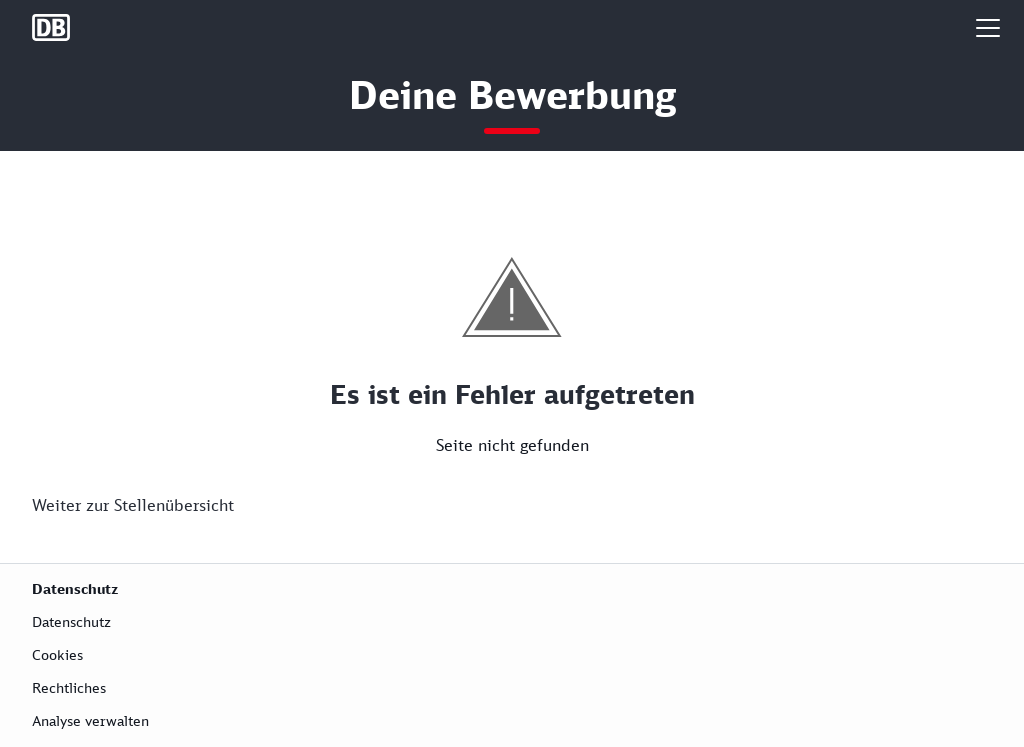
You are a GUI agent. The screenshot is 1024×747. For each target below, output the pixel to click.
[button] (988, 27)
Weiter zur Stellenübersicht (133, 505)
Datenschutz (71, 621)
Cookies (57, 654)
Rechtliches (69, 687)
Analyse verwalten (90, 720)
